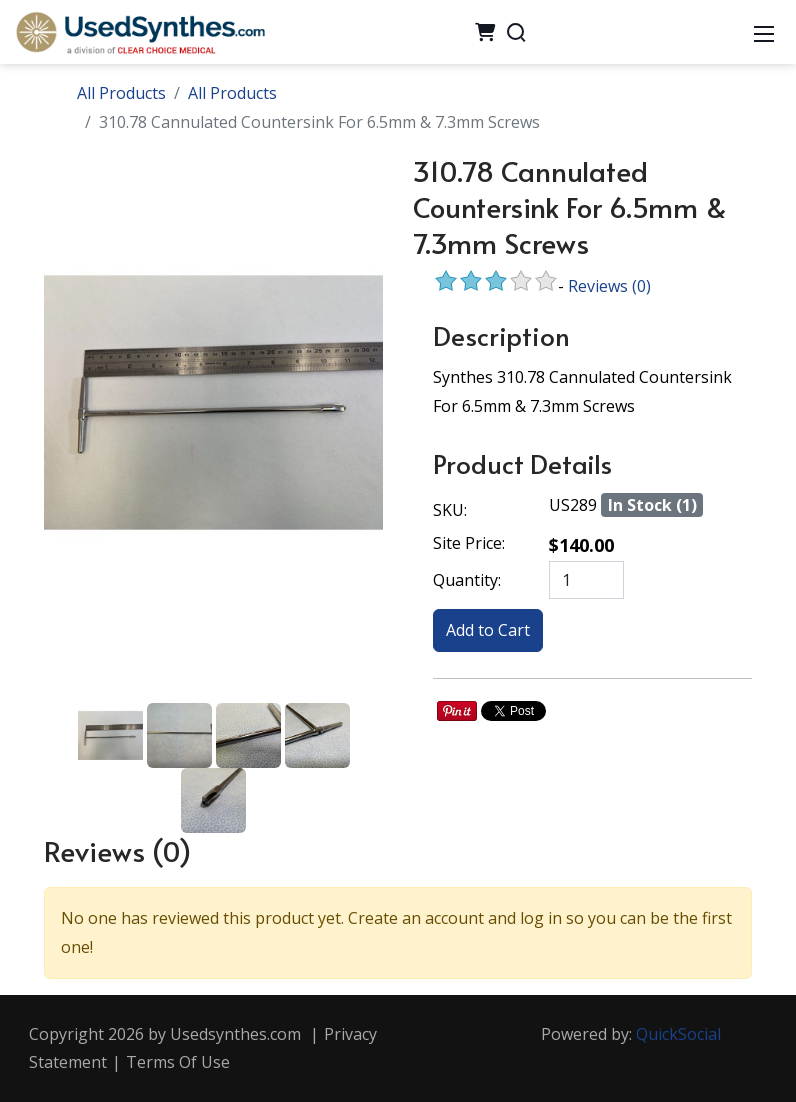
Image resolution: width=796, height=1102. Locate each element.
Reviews (609, 286)
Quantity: (467, 580)
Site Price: (469, 543)
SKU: (450, 510)
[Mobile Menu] (764, 32)
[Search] (516, 32)
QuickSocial (678, 1034)
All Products (121, 93)
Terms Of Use (178, 1062)
